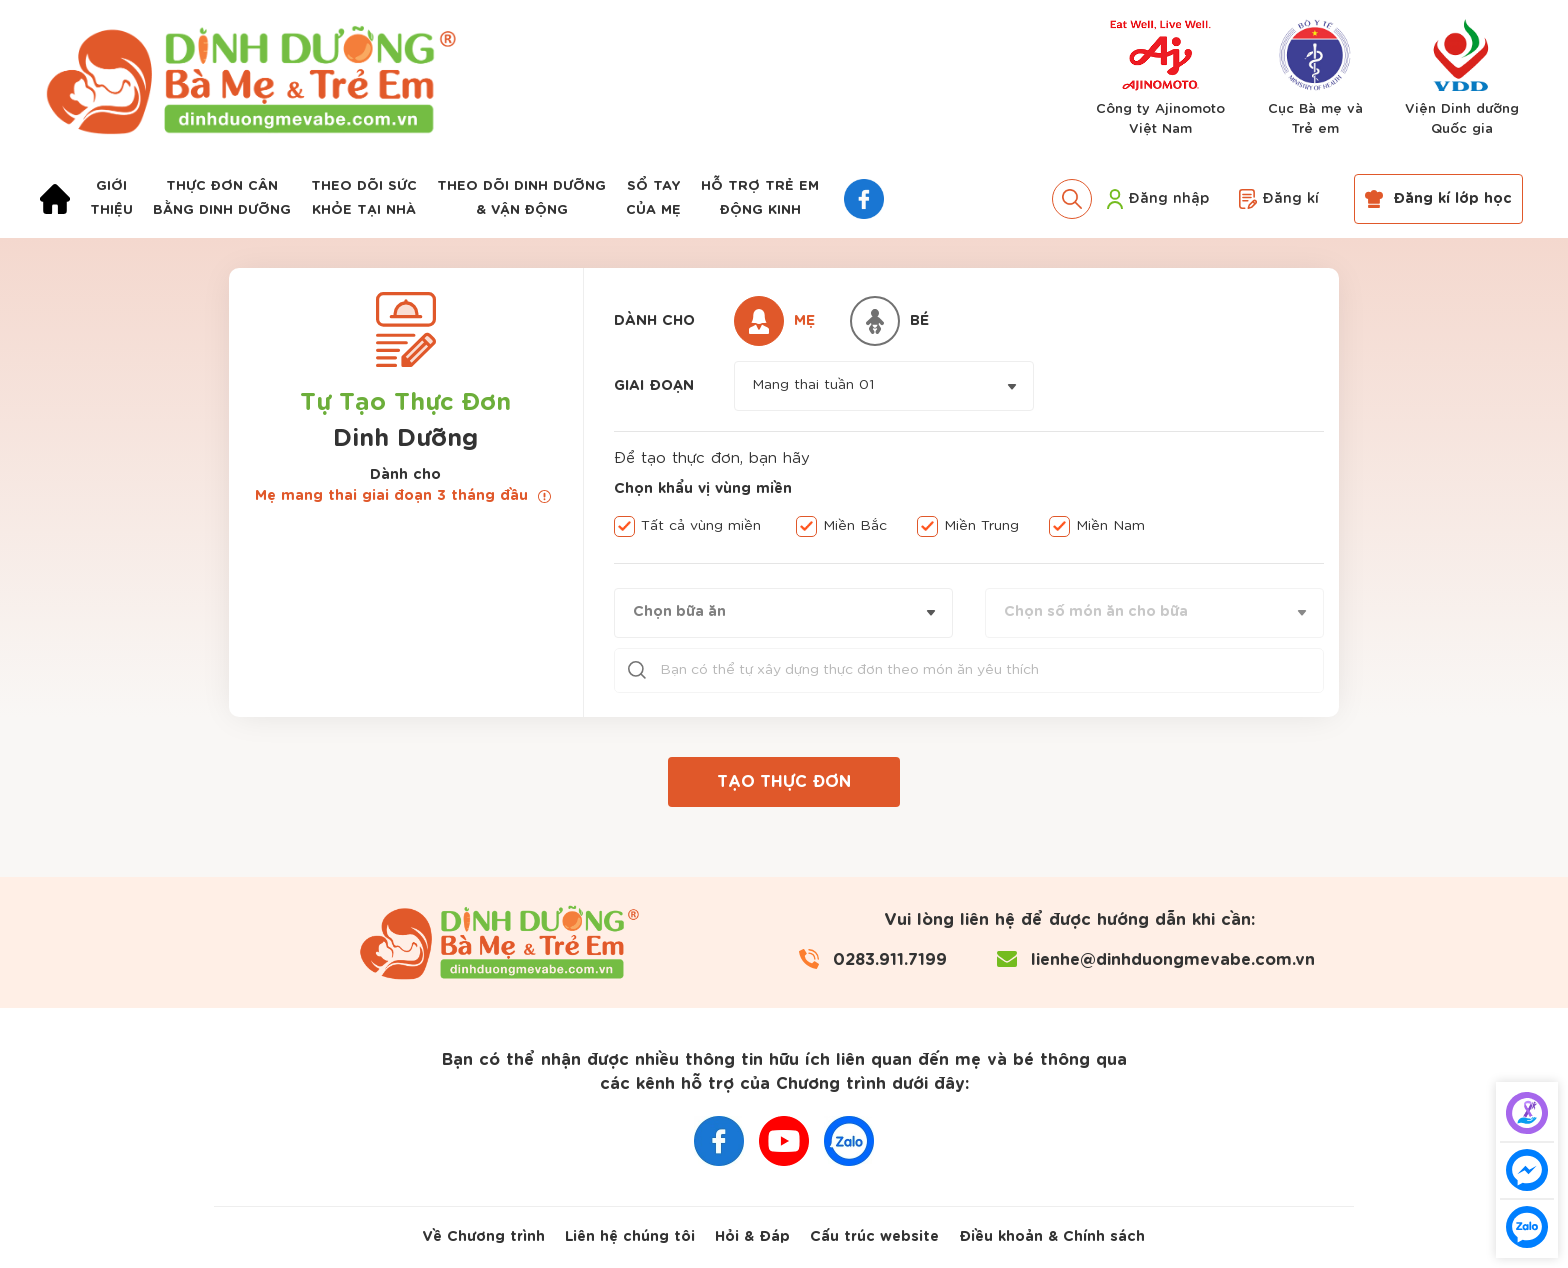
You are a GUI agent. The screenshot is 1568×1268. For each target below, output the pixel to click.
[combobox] (884, 386)
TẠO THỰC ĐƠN (784, 782)
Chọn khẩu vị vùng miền (703, 489)
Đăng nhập (1158, 199)
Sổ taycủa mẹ (653, 198)
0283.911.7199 (890, 959)
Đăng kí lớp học (1438, 199)
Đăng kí (1279, 199)
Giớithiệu (111, 198)
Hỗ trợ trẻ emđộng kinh (760, 198)
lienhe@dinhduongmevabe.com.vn (1173, 959)
